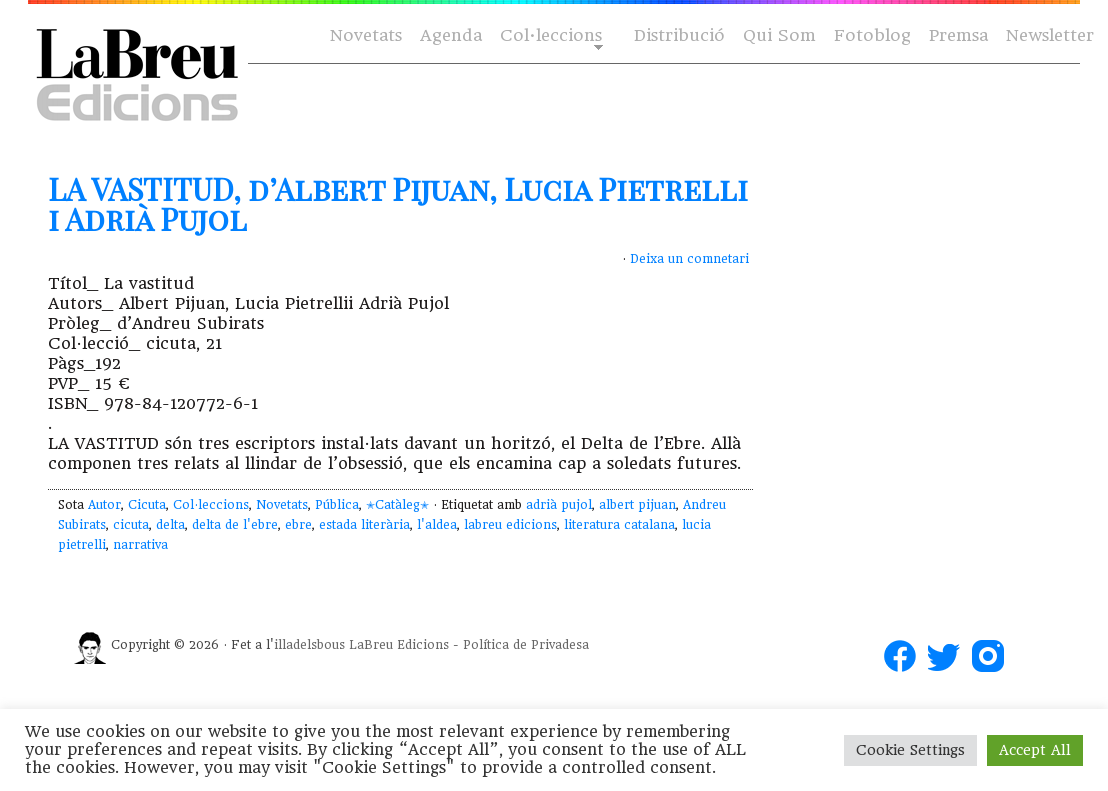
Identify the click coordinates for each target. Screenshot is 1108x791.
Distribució (679, 35)
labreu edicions (510, 525)
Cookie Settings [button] (910, 750)
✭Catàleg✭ (397, 505)
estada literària (364, 525)
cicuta (131, 525)
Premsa (958, 35)
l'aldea (437, 525)
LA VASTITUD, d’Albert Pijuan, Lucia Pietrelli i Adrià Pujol (398, 204)
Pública (337, 505)
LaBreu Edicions (399, 645)
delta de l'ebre (235, 525)
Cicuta (147, 505)
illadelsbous (309, 645)
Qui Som (779, 35)
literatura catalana (619, 525)
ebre (298, 525)
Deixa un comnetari (689, 259)
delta (170, 525)
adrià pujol (559, 505)
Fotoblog (872, 35)
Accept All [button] (1035, 750)
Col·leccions (549, 36)
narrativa (140, 545)
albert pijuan (637, 505)
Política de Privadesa (526, 645)
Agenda (451, 35)
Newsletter (1050, 35)
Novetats (366, 35)
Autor (104, 505)
